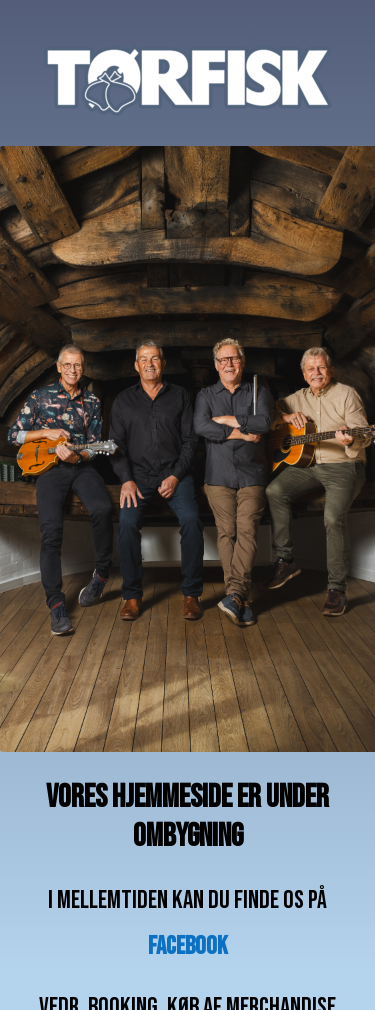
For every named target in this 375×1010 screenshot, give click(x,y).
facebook (188, 946)
